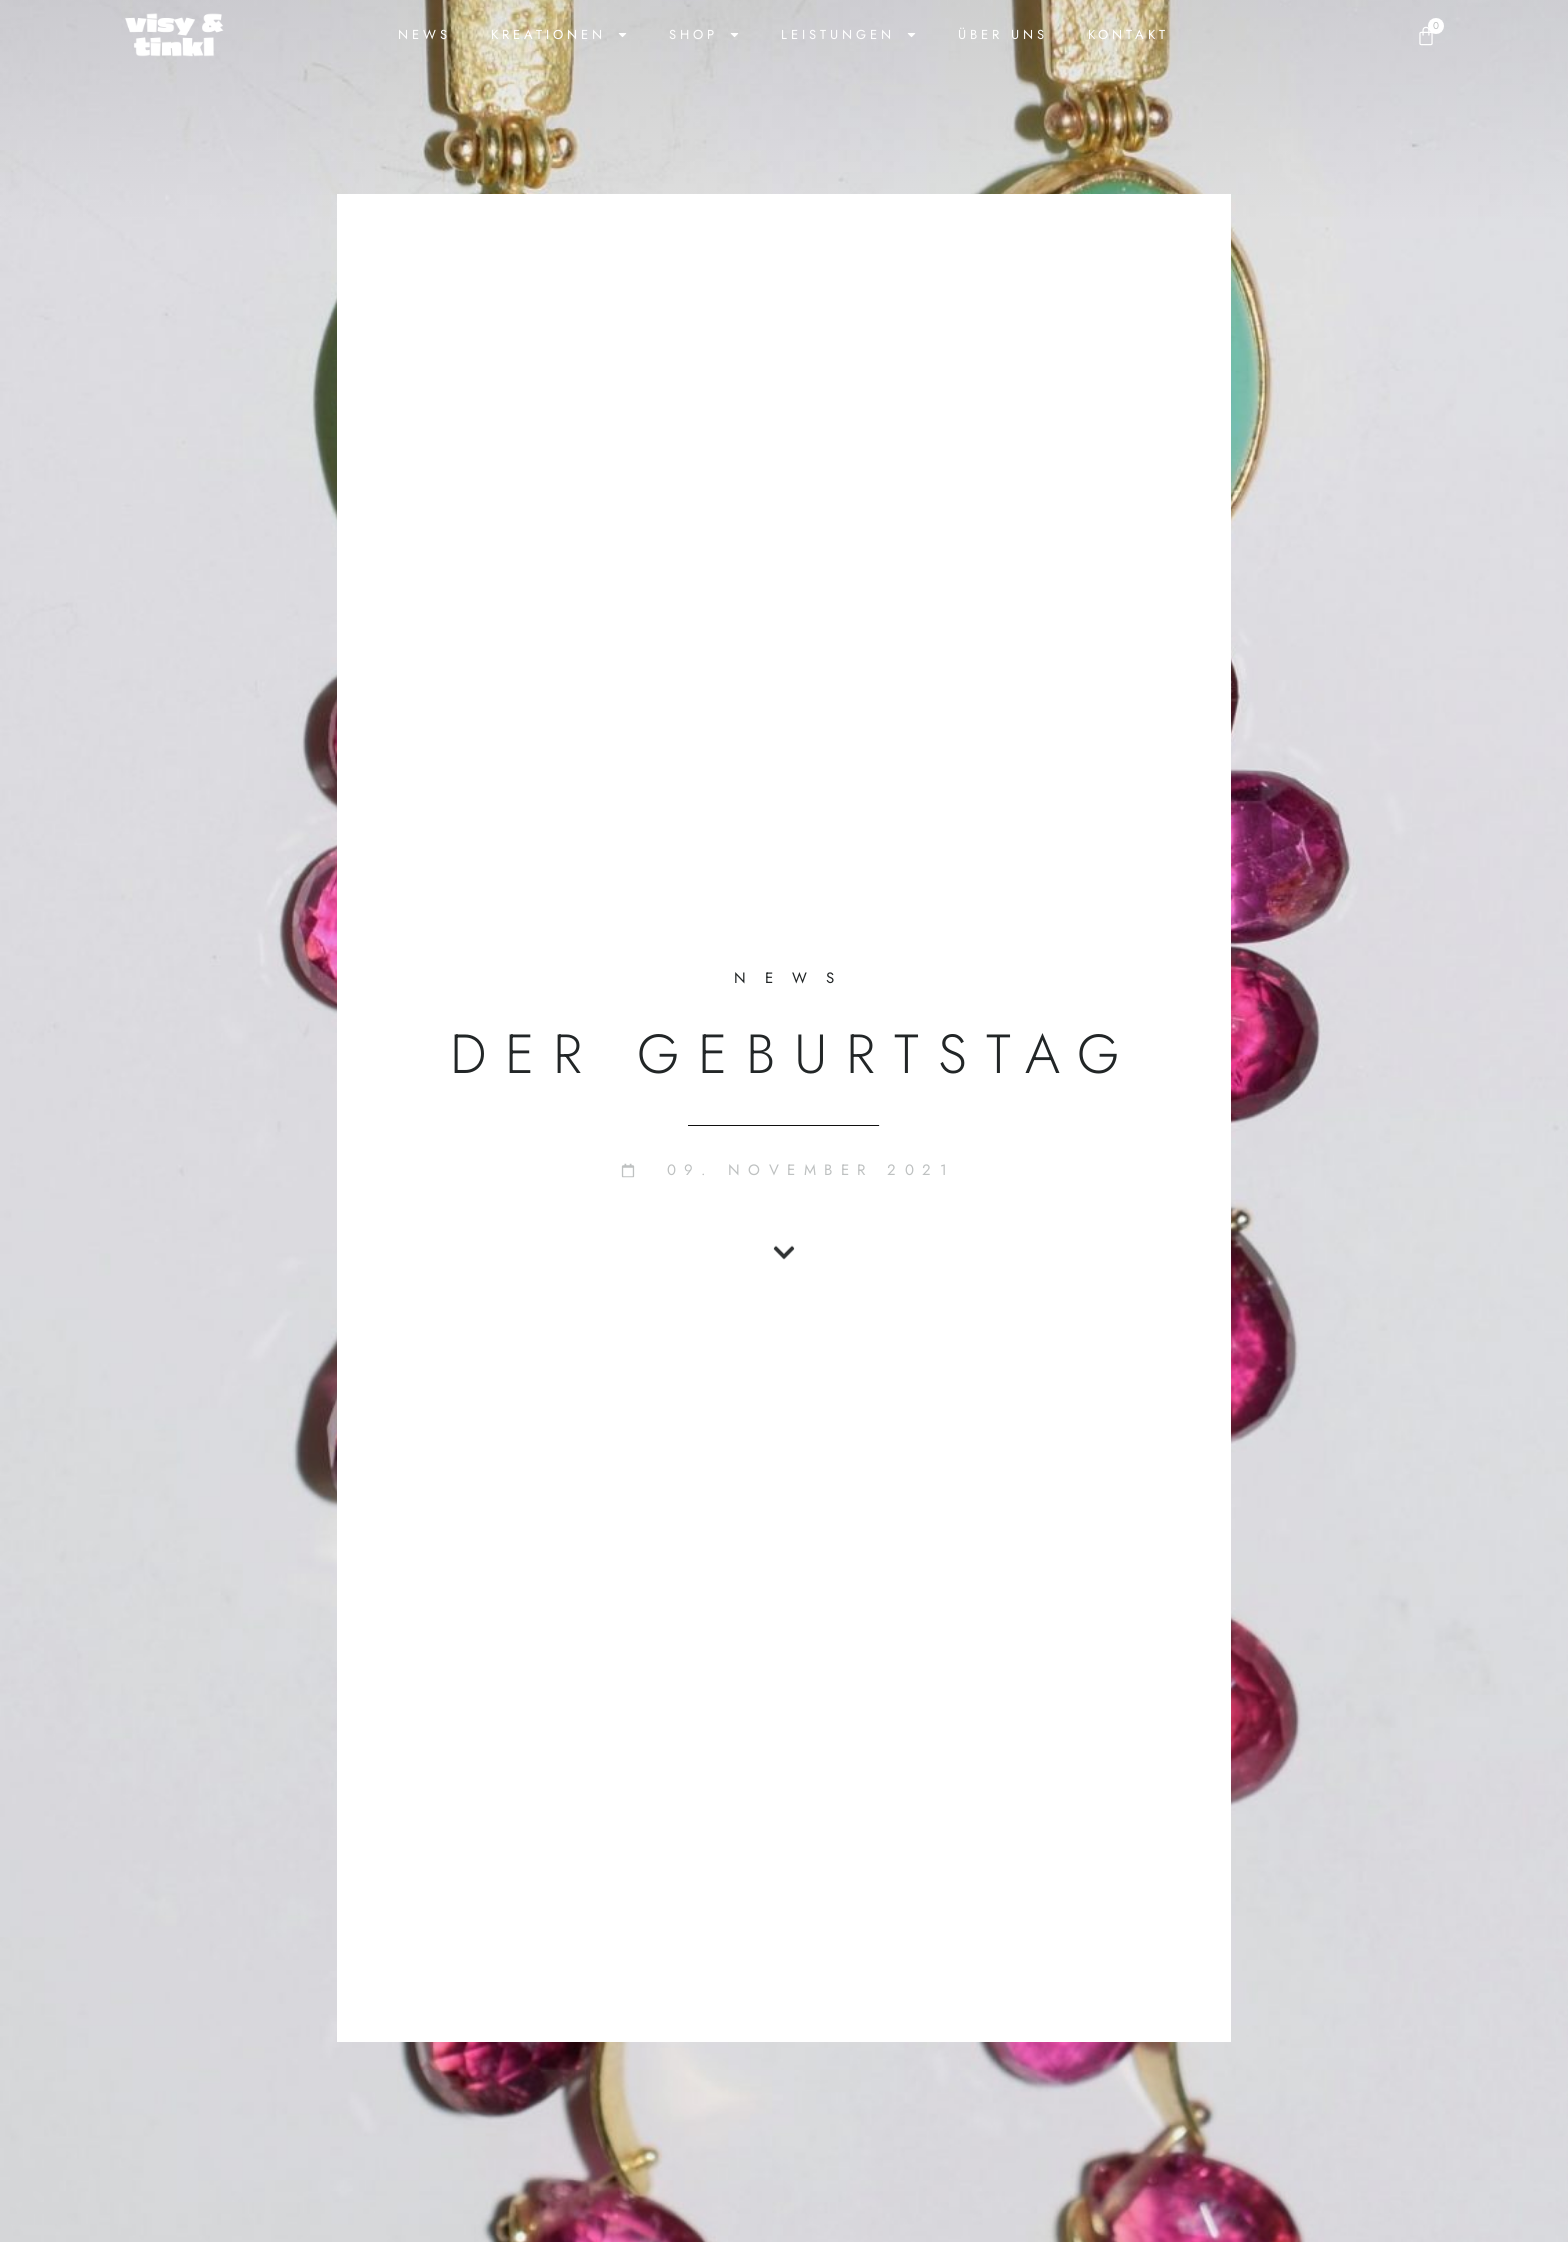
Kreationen (560, 34)
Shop (705, 34)
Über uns (1003, 34)
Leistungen (849, 34)
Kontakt (1128, 34)
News (424, 34)
